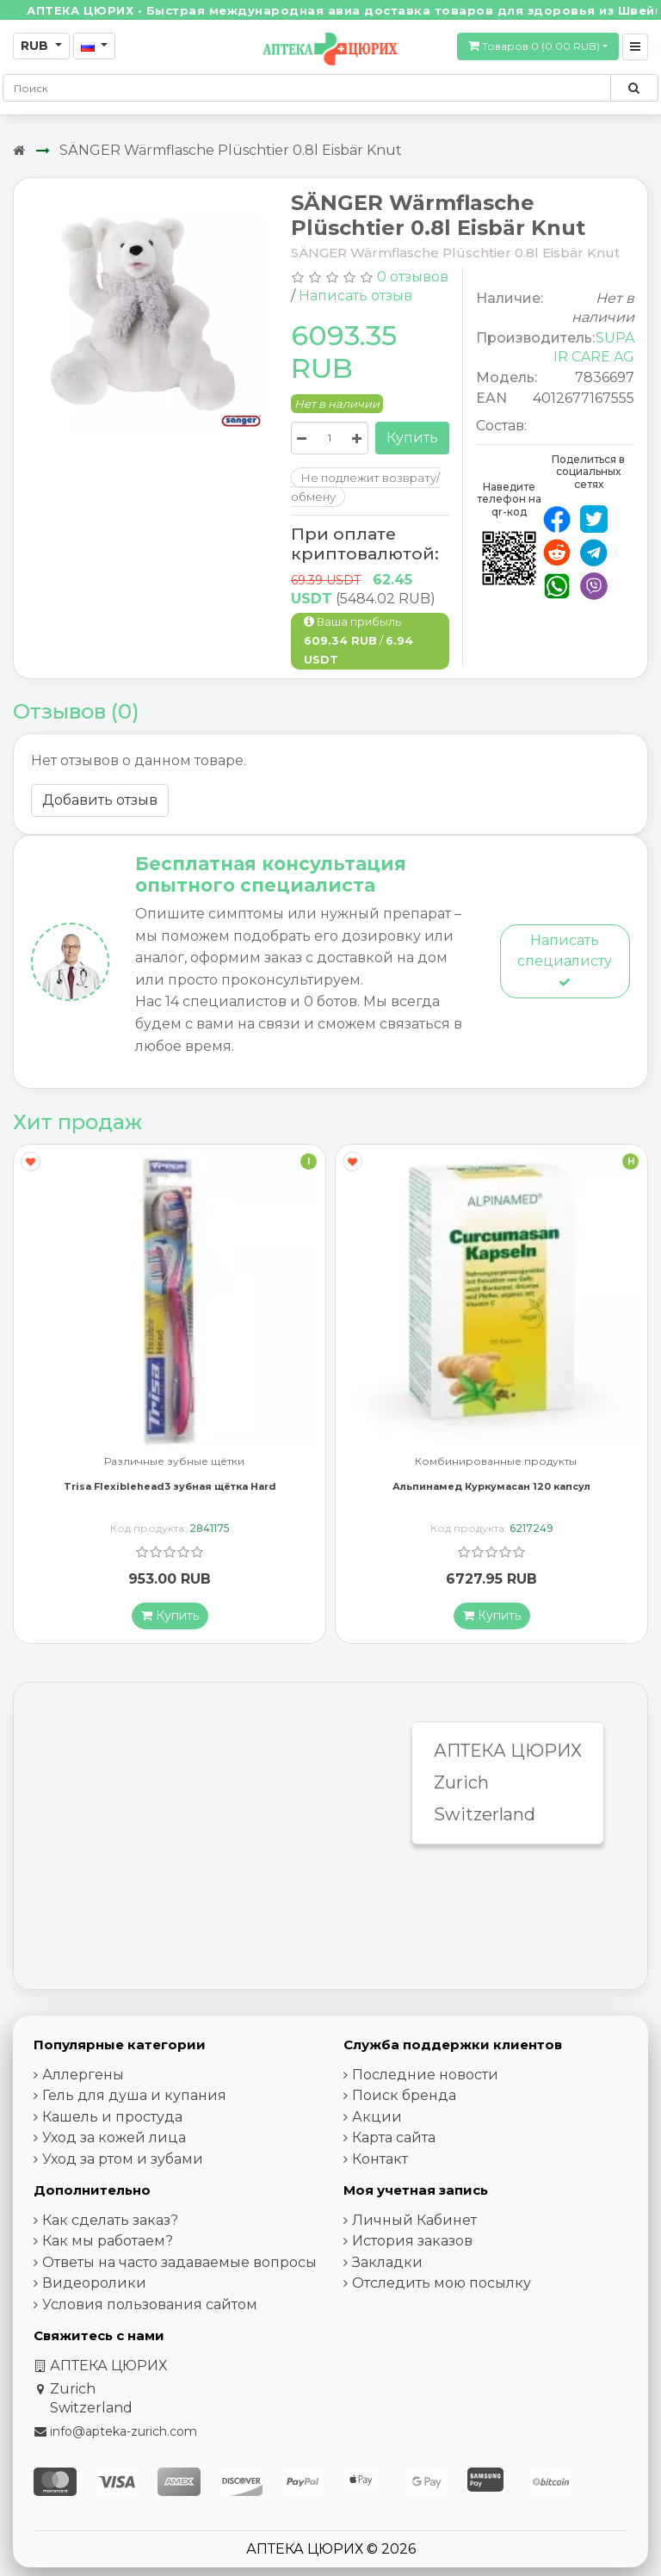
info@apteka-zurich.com (123, 2431)
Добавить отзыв (100, 800)
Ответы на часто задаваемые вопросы (179, 2262)
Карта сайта (394, 2137)
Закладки (387, 2262)
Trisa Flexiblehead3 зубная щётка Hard (170, 1486)
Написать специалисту (564, 960)
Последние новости (425, 2074)
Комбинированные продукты (496, 1461)
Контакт (380, 2159)
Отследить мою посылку (441, 2283)
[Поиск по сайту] (634, 88)
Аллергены (83, 2074)
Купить (412, 437)
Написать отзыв (355, 295)
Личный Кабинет (414, 2220)
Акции (377, 2117)
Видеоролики (94, 2283)
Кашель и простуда (112, 2117)
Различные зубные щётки (174, 1461)
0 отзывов (412, 277)
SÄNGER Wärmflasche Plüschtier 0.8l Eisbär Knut (230, 150)
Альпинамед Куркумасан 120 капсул (491, 1486)
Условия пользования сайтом (149, 2304)
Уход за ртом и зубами (122, 2159)
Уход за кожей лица (114, 2137)
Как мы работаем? (107, 2241)
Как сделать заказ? (110, 2220)
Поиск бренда (404, 2095)
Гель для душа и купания (134, 2095)
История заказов (412, 2241)
